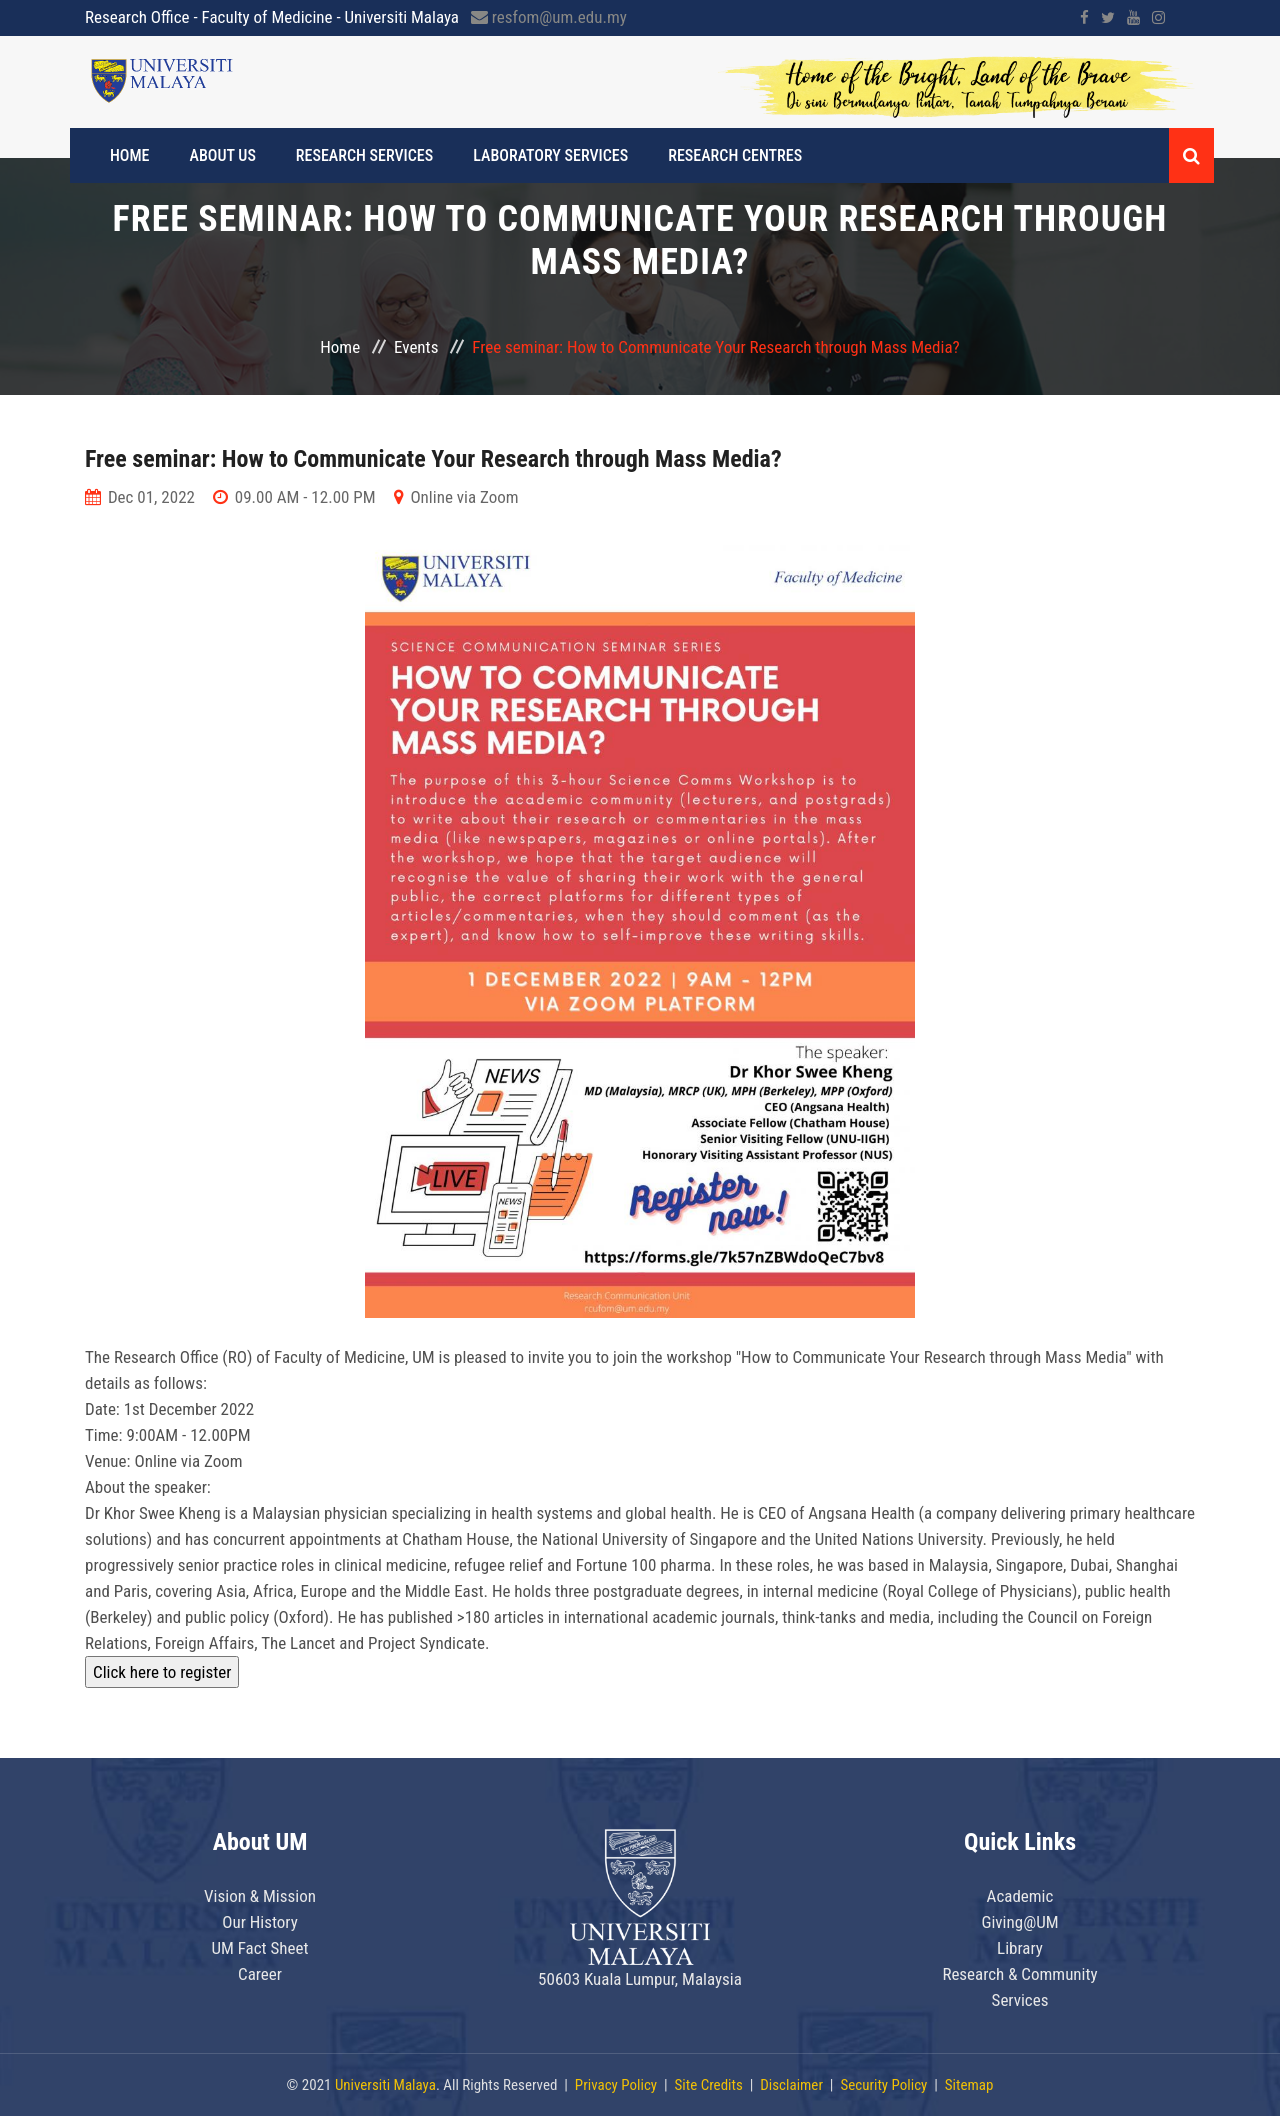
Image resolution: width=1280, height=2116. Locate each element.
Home (130, 155)
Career (260, 1974)
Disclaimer (791, 2085)
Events (416, 347)
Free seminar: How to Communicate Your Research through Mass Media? (433, 459)
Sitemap (969, 2085)
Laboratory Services (550, 155)
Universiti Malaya (385, 2085)
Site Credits (709, 2085)
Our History (260, 1922)
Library (1020, 1948)
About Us (223, 155)
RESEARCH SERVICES (364, 155)
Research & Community (1019, 1974)
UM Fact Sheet (259, 1948)
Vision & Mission (260, 1896)
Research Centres (735, 155)
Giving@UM (1019, 1922)
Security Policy (883, 2085)
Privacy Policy (616, 2085)
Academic (1020, 1896)
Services (1020, 2000)
